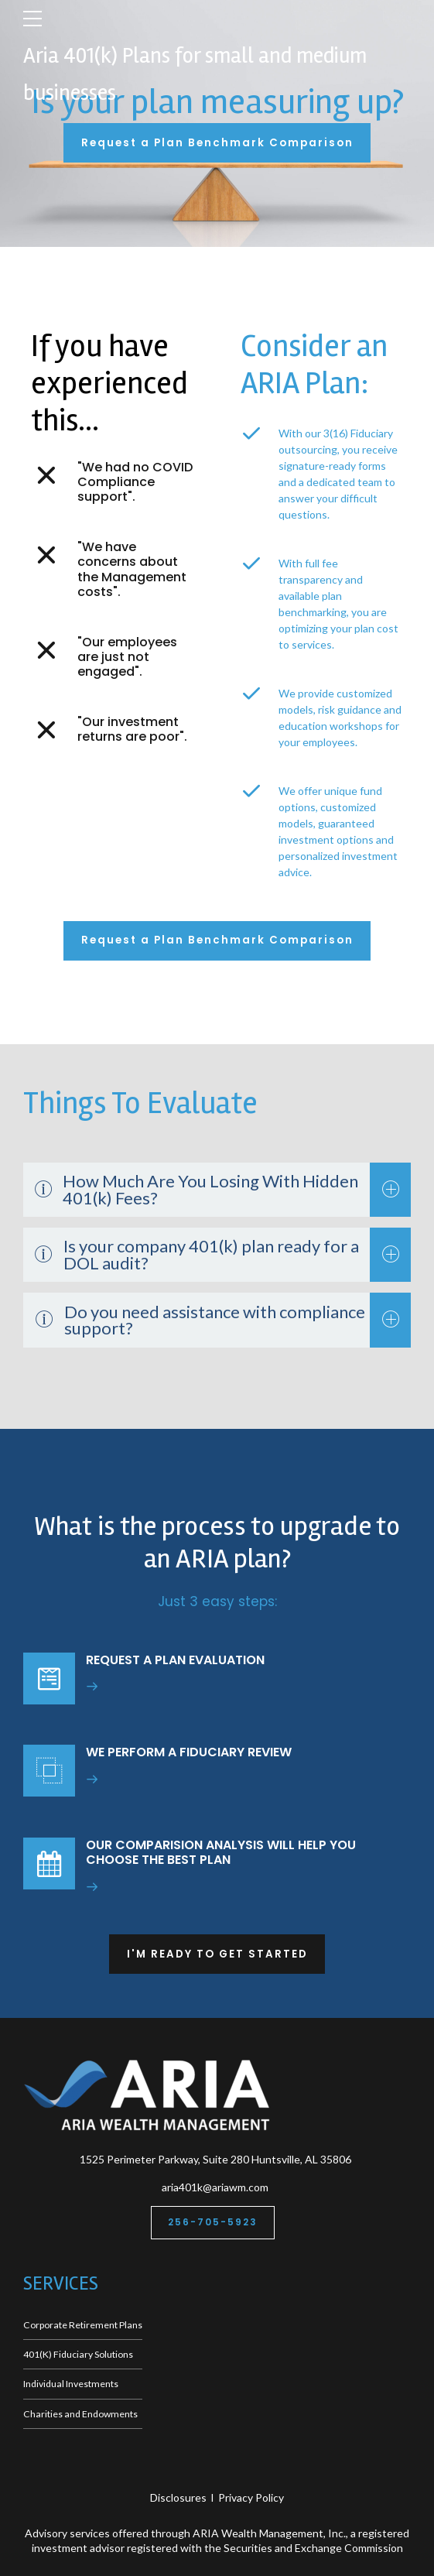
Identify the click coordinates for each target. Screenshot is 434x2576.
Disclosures (178, 2497)
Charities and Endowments (80, 2414)
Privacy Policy (251, 2497)
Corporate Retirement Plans (82, 2325)
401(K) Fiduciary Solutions (78, 2354)
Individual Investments (70, 2383)
